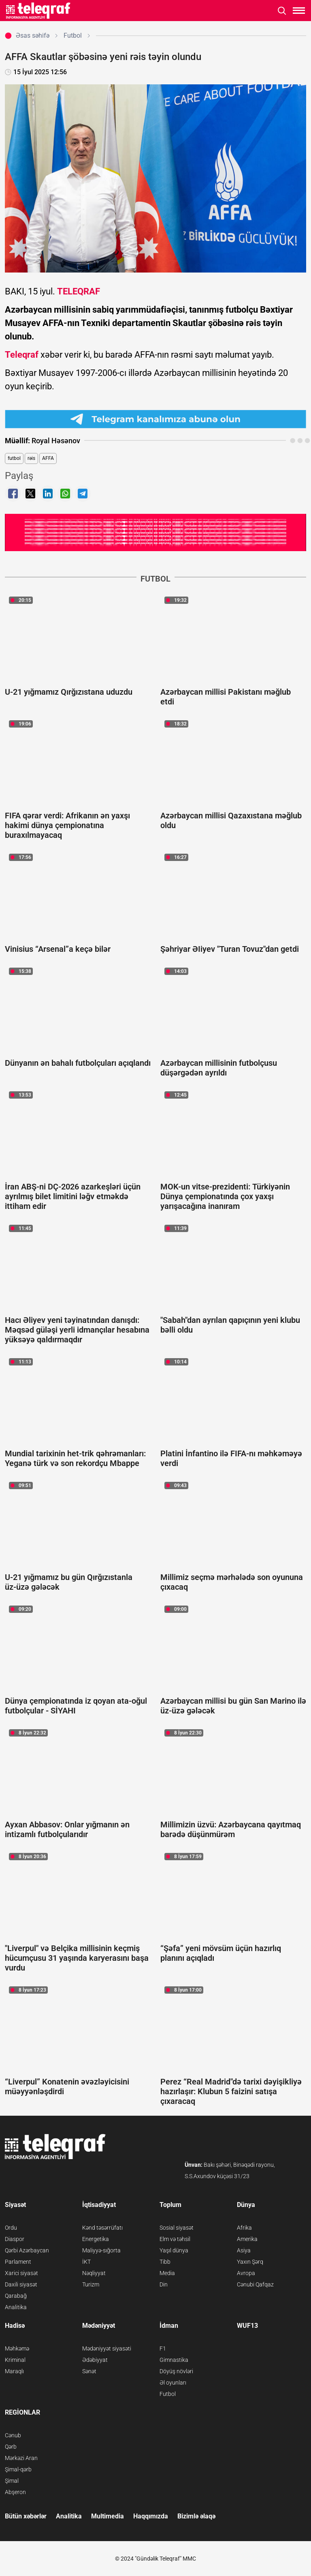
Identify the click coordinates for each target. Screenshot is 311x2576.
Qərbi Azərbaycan (27, 2250)
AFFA (48, 458)
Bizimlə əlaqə (196, 2516)
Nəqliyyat (94, 2273)
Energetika (95, 2239)
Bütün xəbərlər (26, 2516)
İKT (86, 2261)
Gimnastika (174, 2360)
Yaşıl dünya (174, 2250)
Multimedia (107, 2516)
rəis (31, 458)
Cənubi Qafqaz (255, 2284)
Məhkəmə (17, 2348)
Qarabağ (16, 2296)
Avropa (246, 2273)
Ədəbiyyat (95, 2360)
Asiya (244, 2250)
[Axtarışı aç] (282, 10)
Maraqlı (14, 2371)
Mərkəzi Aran (21, 2458)
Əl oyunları (173, 2382)
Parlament (18, 2261)
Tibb (165, 2261)
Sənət (89, 2371)
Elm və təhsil (175, 2239)
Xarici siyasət (21, 2273)
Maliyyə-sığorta (101, 2250)
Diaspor (14, 2239)
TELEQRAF (78, 291)
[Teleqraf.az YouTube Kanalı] (155, 531)
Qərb (11, 2446)
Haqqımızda (150, 2516)
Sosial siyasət (177, 2227)
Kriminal (15, 2360)
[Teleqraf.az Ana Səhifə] (38, 10)
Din (164, 2284)
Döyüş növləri (176, 2371)
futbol (14, 458)
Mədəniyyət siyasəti (106, 2348)
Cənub (13, 2435)
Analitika (16, 2307)
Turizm (90, 2284)
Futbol (168, 2394)
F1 (163, 2348)
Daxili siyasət (21, 2284)
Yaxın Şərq (250, 2261)
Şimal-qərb (18, 2469)
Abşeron (15, 2492)
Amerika (247, 2239)
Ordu (11, 2227)
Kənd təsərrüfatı (102, 2227)
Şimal (12, 2480)
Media (167, 2273)
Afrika (244, 2227)
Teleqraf (21, 355)
